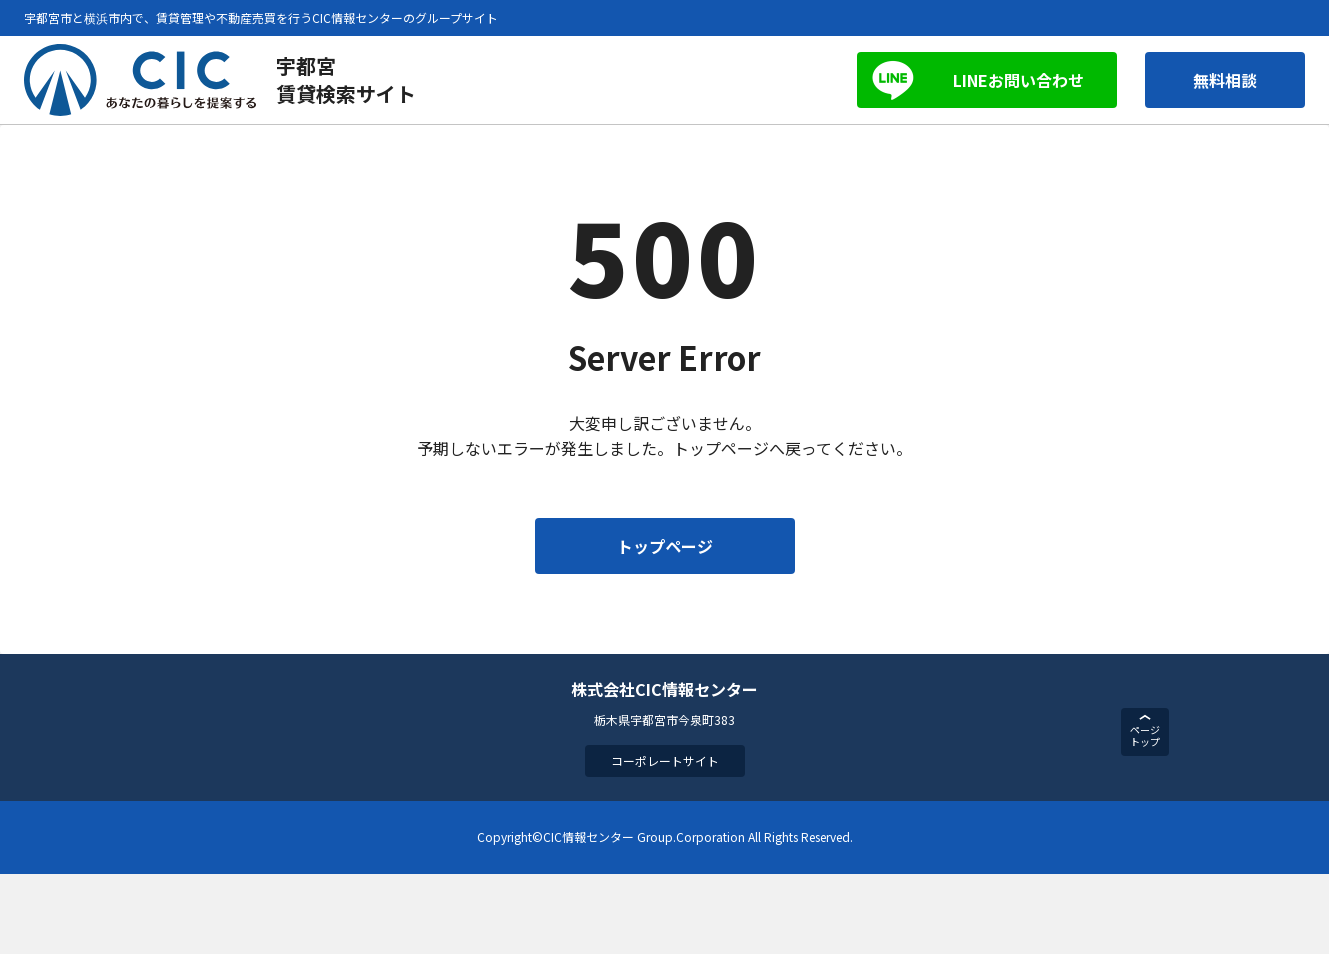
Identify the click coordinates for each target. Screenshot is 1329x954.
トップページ (665, 546)
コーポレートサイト (665, 760)
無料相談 (1225, 80)
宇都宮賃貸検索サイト (346, 79)
